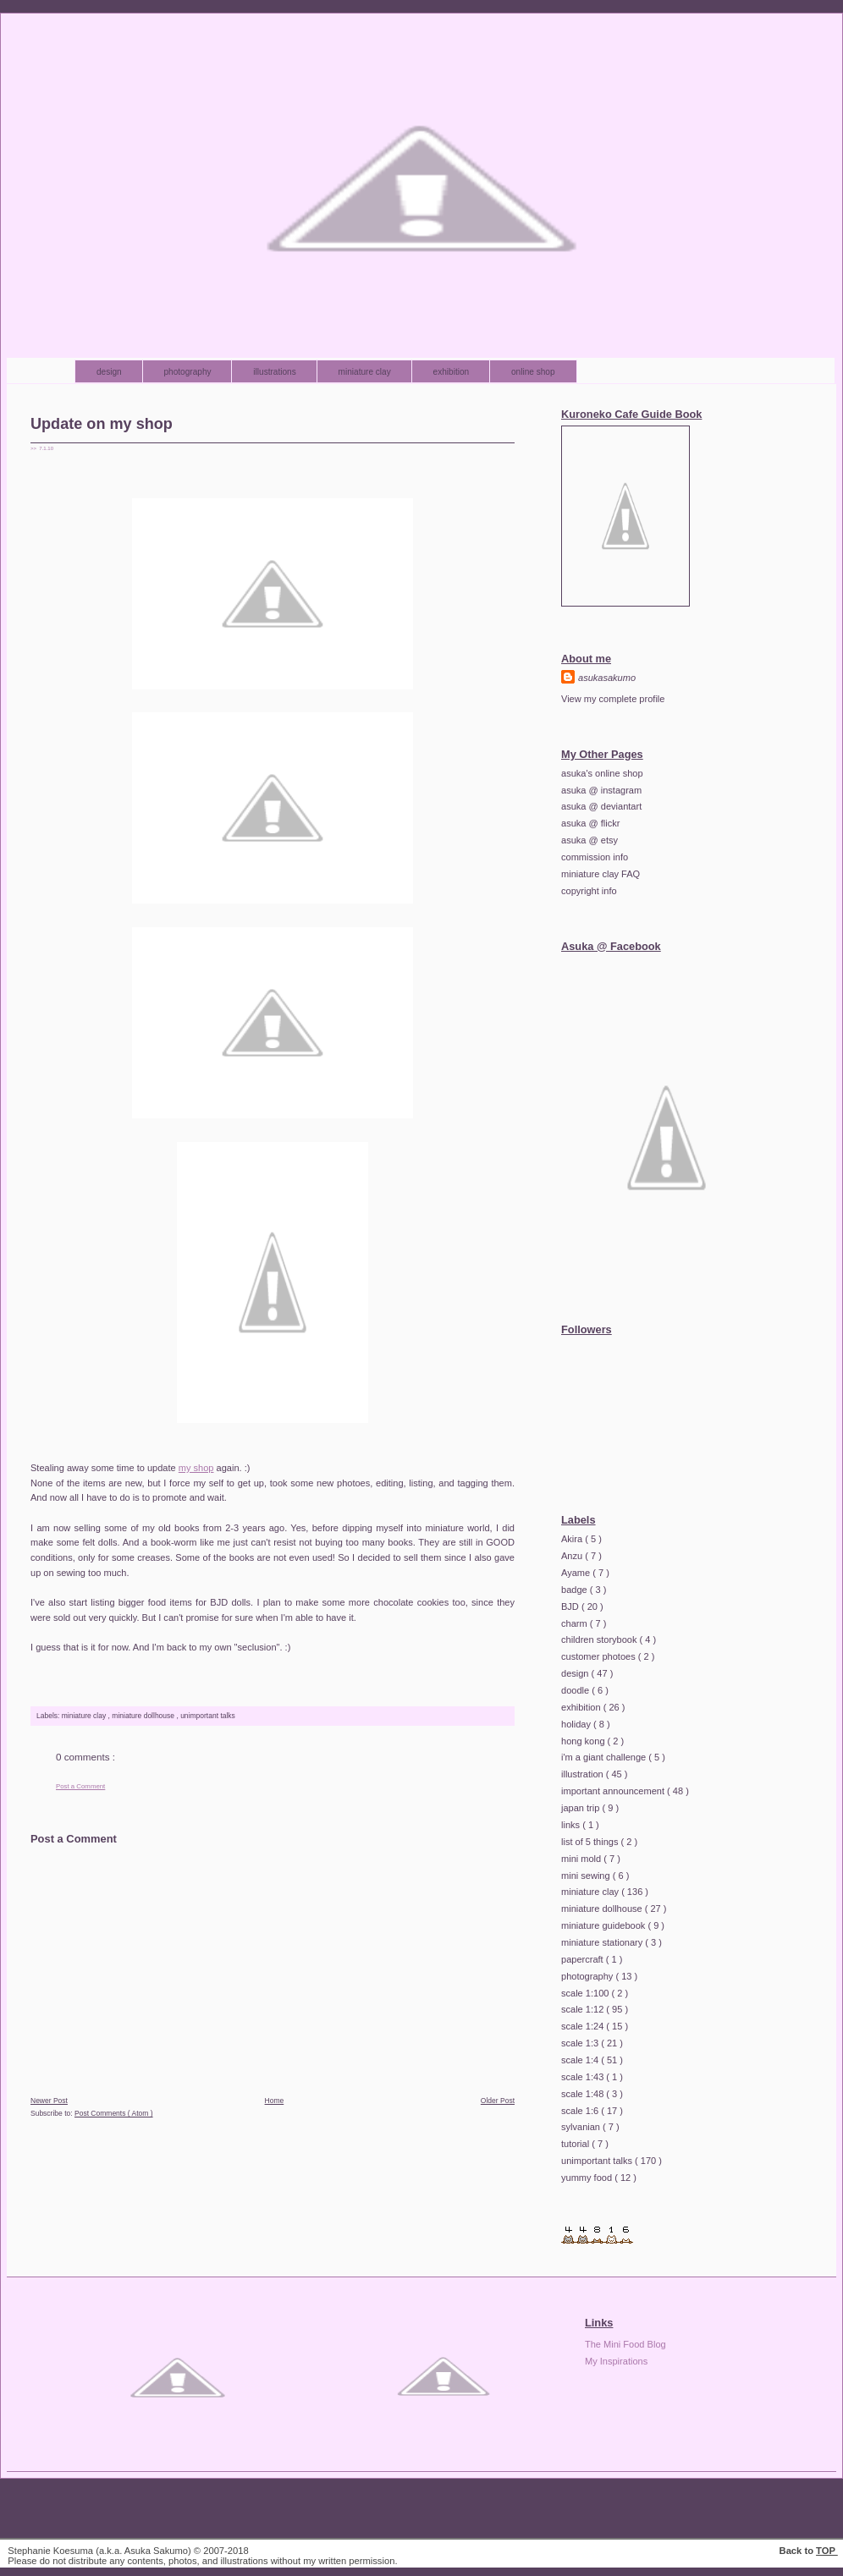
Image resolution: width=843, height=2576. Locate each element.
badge (575, 1590)
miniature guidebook (604, 1925)
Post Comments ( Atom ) (113, 2113)
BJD (571, 1606)
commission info (594, 857)
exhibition (452, 371)
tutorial (576, 2144)
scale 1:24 (583, 2026)
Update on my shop (101, 423)
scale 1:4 (581, 2060)
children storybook (600, 1639)
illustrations (275, 371)
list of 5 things (591, 1842)
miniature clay (366, 371)
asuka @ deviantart (601, 806)
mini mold (582, 1859)
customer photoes (599, 1656)
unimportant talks (207, 1715)
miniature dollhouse (144, 1715)
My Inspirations (616, 2361)
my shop (196, 1468)
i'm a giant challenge (604, 1757)
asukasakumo (607, 678)
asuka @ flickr (590, 823)
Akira (573, 1539)
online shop (533, 371)
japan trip (581, 1808)
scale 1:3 (581, 2043)
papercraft (583, 1959)
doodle (576, 1690)
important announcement (614, 1791)
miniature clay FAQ (600, 874)
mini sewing (587, 1875)
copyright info (589, 891)
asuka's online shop (602, 773)
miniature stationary (603, 1942)
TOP (827, 2551)
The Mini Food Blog (625, 2344)
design (110, 371)
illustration (583, 1774)
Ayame (576, 1573)
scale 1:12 (583, 2009)
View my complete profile (612, 699)
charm (575, 1623)
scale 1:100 (586, 1993)
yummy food (587, 2177)
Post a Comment (80, 1786)
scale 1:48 (583, 2094)
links (571, 1825)
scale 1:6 (581, 2111)
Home (274, 2100)
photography (189, 371)
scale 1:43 (583, 2077)
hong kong (584, 1741)
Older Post (498, 2100)
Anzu (573, 1556)
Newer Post (49, 2100)
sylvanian (582, 2127)
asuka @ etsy (589, 840)
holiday (577, 1724)
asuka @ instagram (601, 790)
